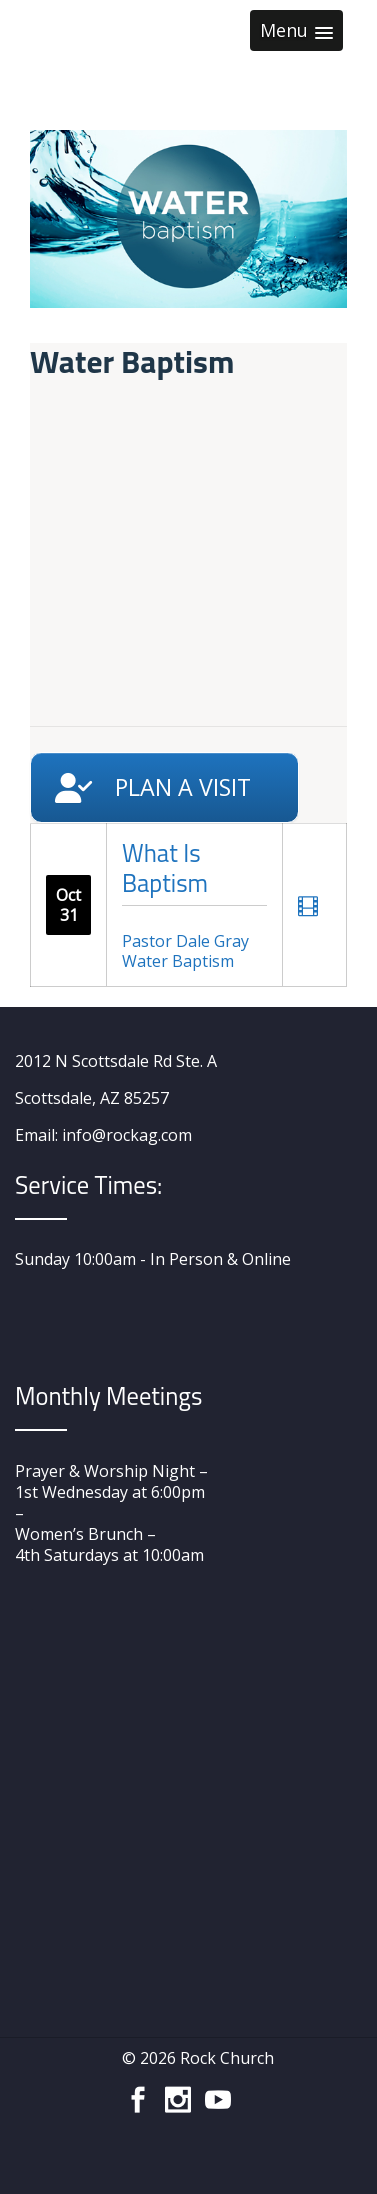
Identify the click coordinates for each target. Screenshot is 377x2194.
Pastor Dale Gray (185, 941)
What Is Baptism (165, 867)
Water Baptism (178, 961)
